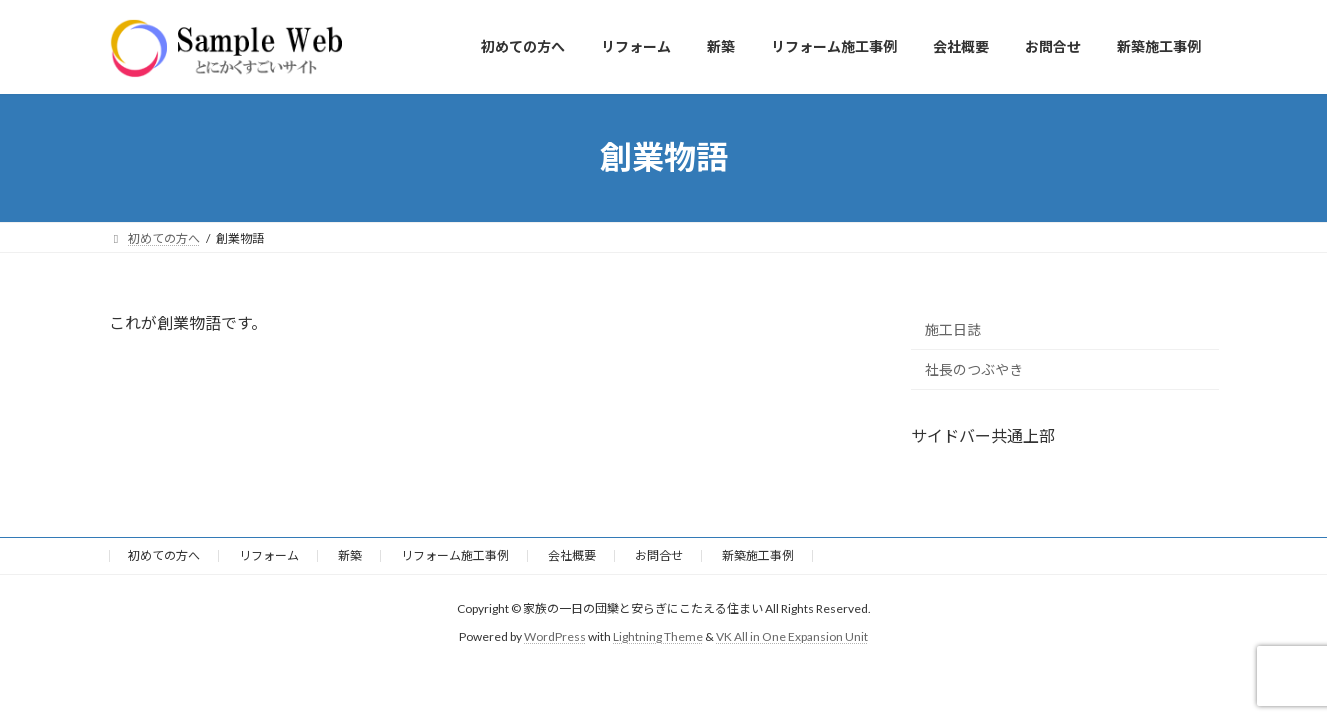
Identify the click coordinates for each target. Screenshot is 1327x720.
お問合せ (659, 555)
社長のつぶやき (974, 369)
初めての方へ (164, 555)
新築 (350, 555)
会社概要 (572, 555)
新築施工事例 (758, 555)
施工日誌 (953, 328)
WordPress (555, 636)
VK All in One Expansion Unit (792, 636)
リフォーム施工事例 (455, 555)
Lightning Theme (658, 636)
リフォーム (269, 555)
